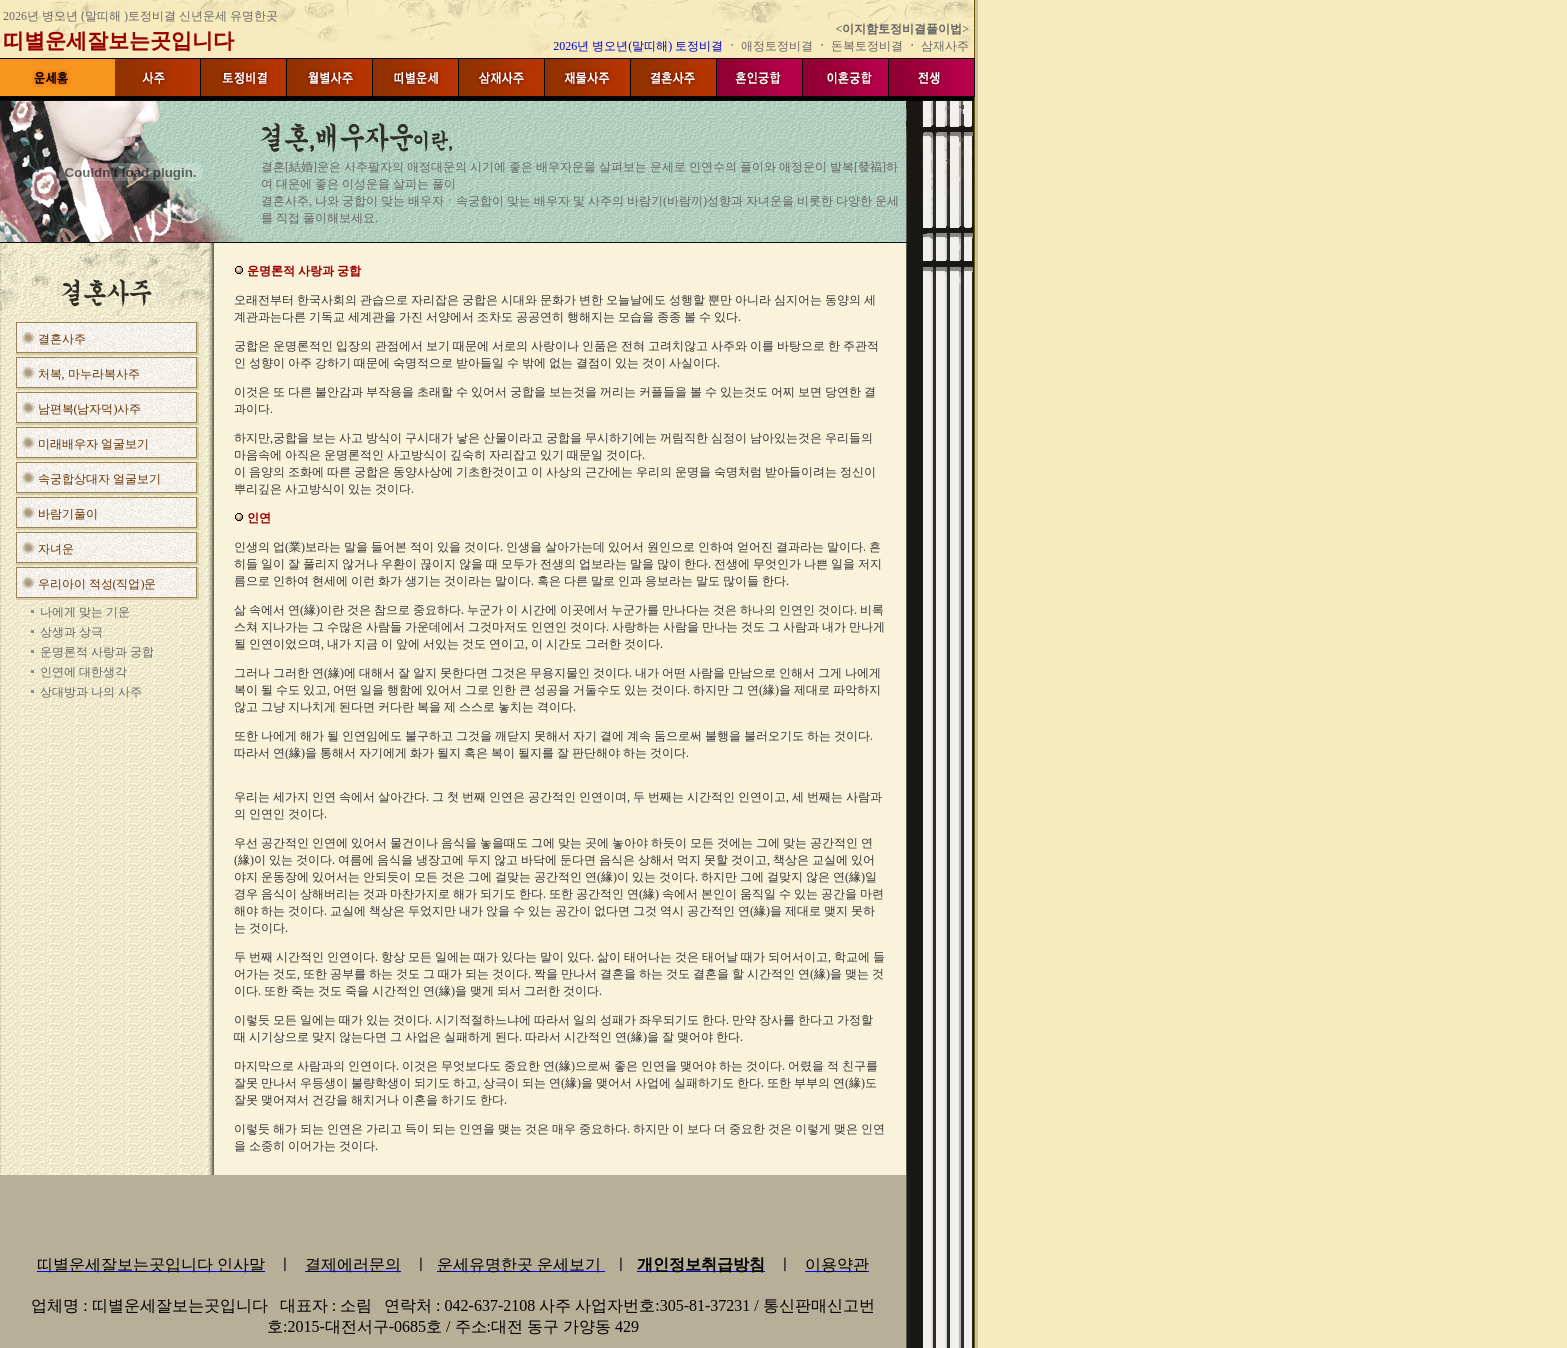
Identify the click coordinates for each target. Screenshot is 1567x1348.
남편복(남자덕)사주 (90, 409)
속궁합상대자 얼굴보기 (99, 479)
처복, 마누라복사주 (89, 374)
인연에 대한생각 (83, 672)
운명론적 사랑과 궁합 (97, 652)
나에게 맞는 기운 (85, 612)
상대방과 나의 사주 (91, 692)
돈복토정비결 (867, 46)
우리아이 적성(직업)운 (97, 584)
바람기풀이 (68, 514)
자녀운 (56, 549)
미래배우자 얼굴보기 (93, 444)
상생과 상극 (71, 632)
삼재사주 (945, 46)
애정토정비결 (778, 46)
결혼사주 (62, 339)
